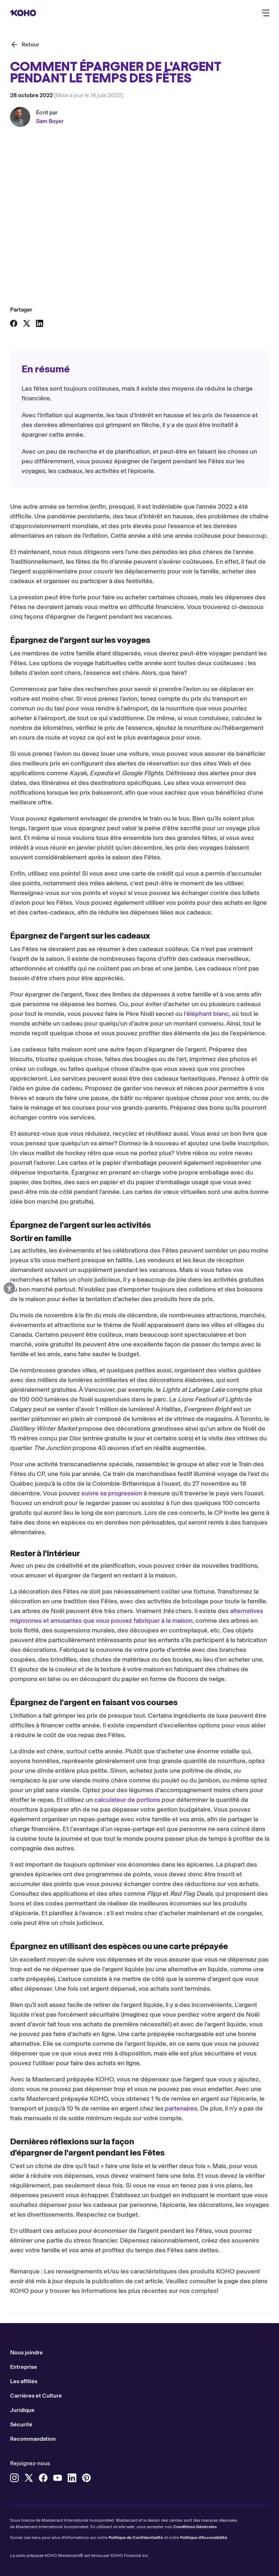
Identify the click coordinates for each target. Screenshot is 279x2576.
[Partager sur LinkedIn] (39, 323)
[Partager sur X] (26, 323)
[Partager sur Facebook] (13, 323)
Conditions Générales (195, 2526)
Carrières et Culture (36, 2395)
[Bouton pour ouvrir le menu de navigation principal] (265, 13)
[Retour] (24, 44)
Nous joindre (26, 2352)
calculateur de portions (127, 1800)
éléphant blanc (207, 1014)
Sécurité (21, 2424)
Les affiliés (23, 2381)
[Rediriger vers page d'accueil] (23, 13)
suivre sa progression (111, 1493)
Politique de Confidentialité (135, 2537)
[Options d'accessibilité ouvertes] (9, 1288)
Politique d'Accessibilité (203, 2537)
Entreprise (23, 2366)
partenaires (181, 2108)
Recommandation (33, 2438)
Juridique (22, 2410)
